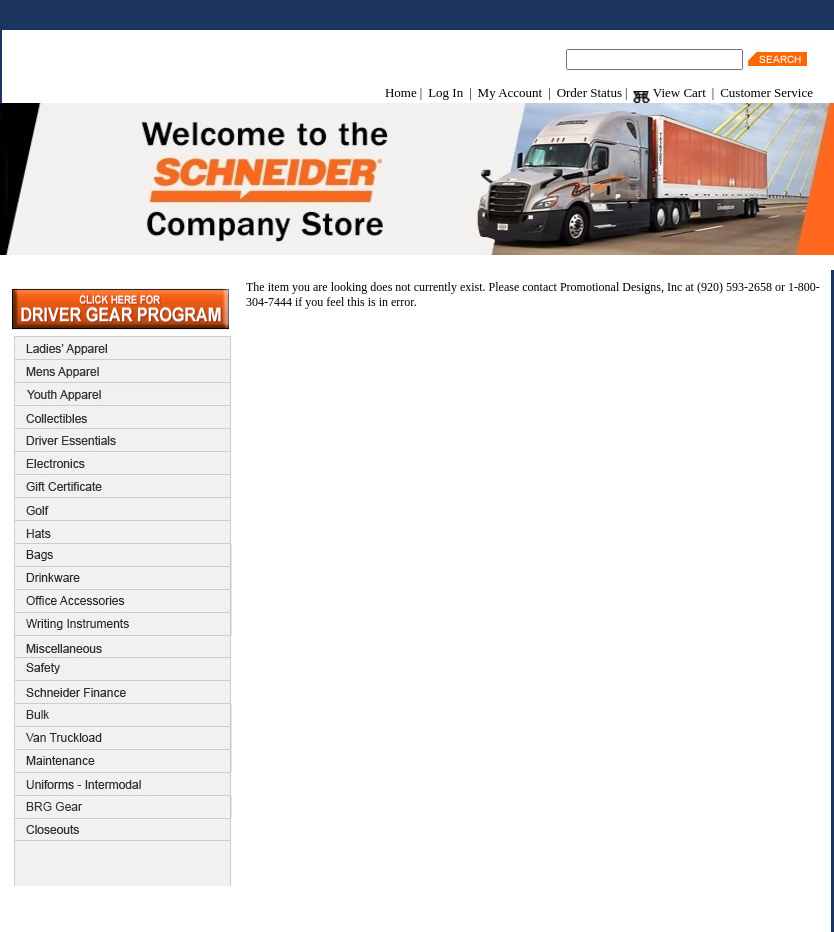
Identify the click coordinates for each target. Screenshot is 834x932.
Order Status (589, 92)
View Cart (669, 92)
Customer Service (766, 92)
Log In (445, 92)
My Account (510, 92)
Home (401, 92)
